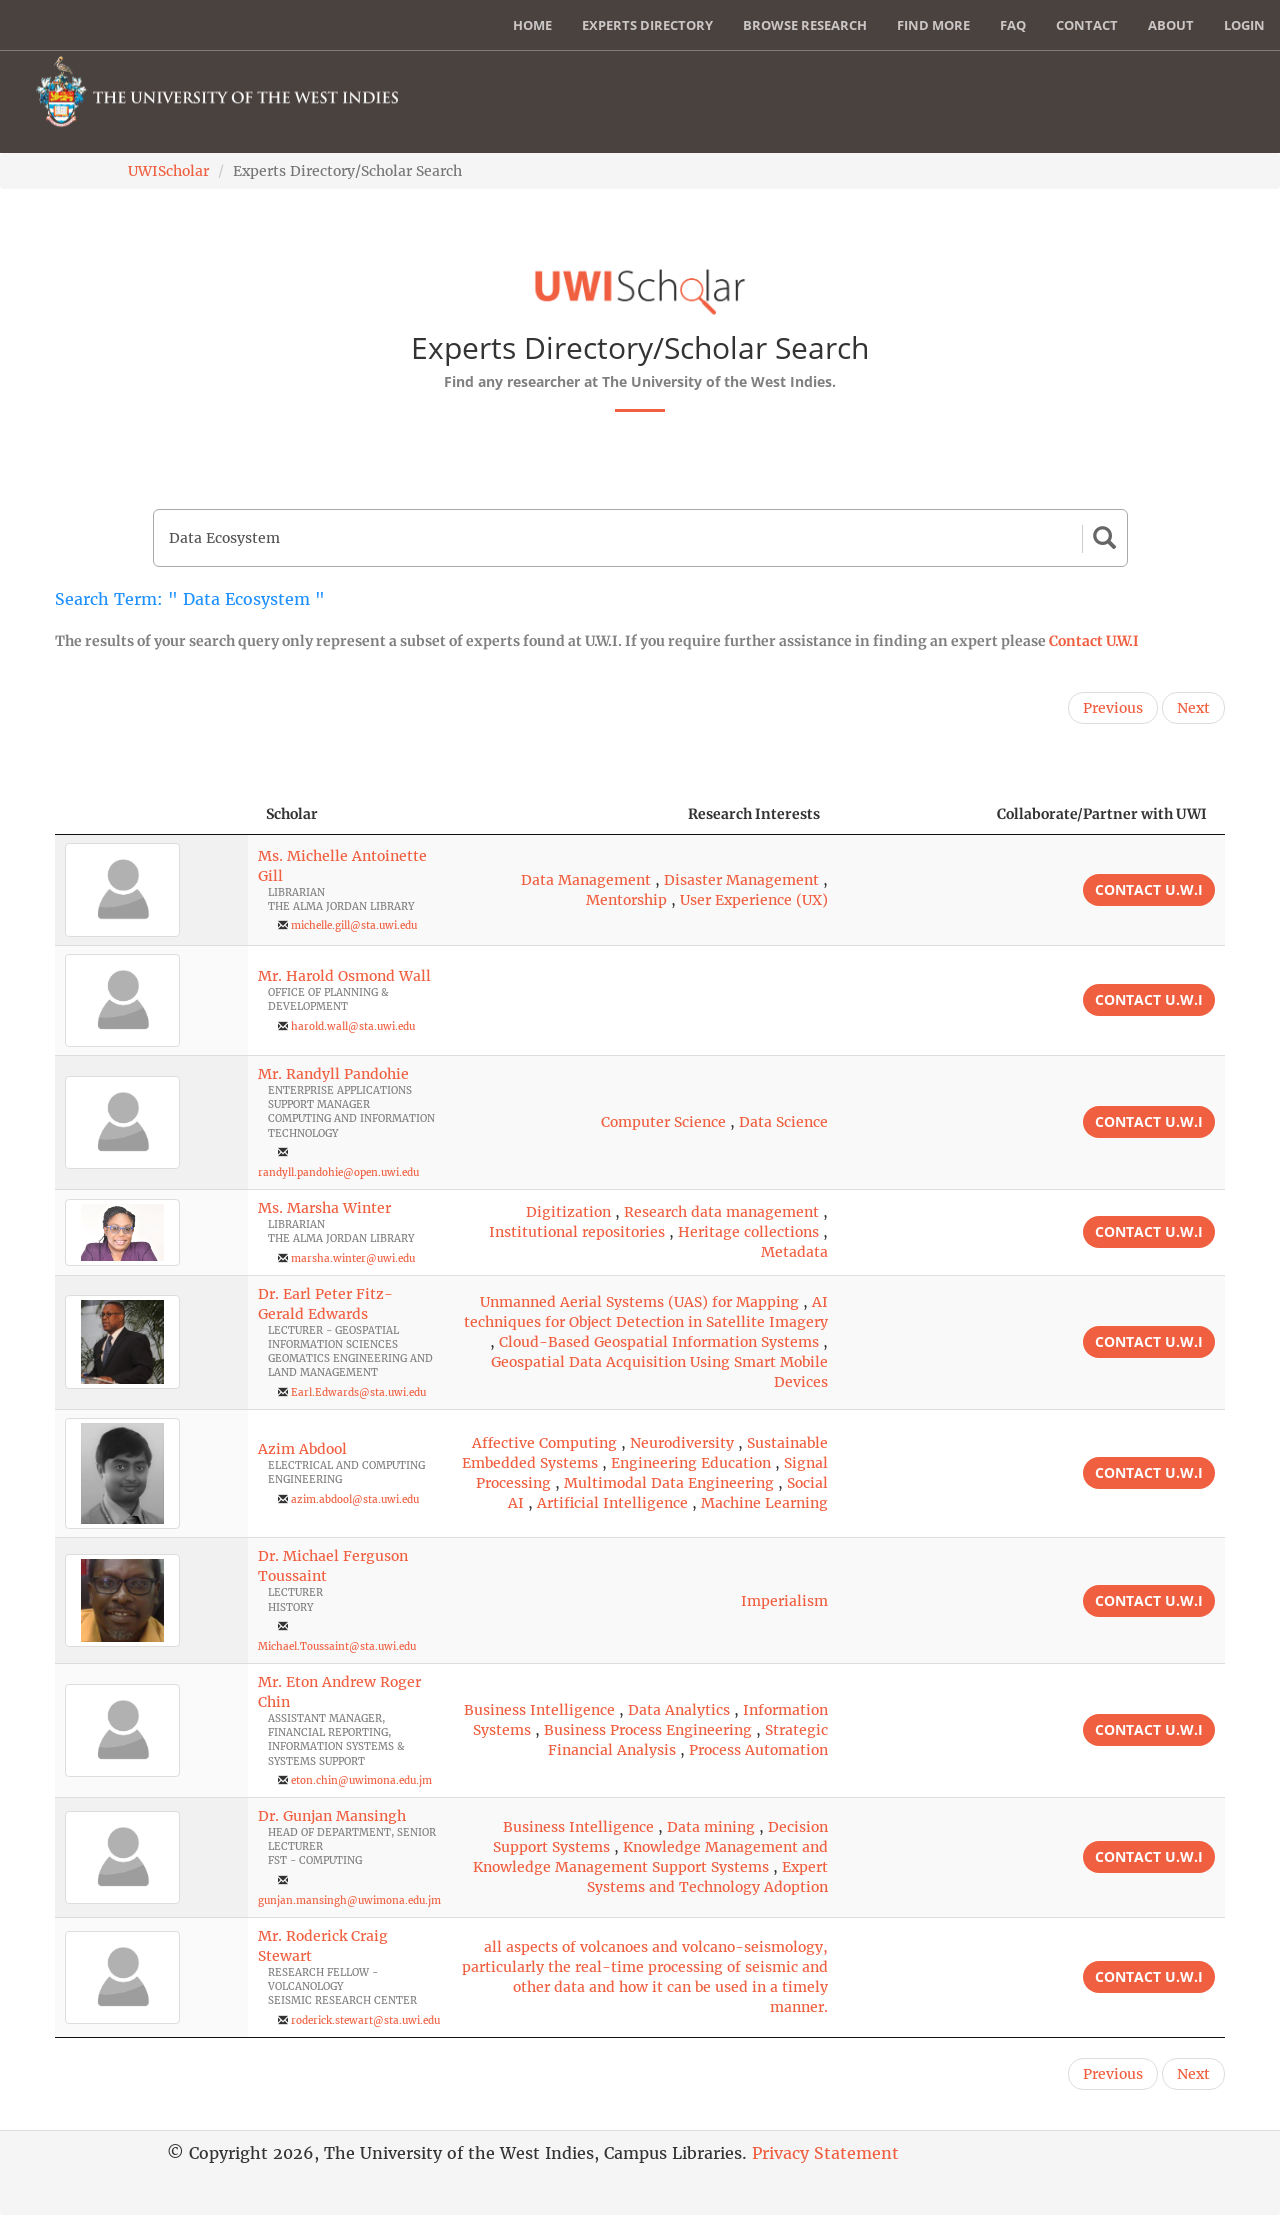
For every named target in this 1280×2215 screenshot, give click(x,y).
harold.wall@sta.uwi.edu (353, 1026)
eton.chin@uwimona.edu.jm (361, 1780)
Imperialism (784, 1601)
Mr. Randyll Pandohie (333, 1074)
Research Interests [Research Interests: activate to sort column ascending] (754, 814)
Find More (933, 25)
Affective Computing (544, 1443)
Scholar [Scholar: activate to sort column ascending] (292, 814)
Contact (1087, 25)
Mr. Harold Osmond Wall (344, 976)
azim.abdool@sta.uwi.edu (355, 1499)
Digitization (568, 1212)
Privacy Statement (825, 2153)
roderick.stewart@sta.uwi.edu (365, 2020)
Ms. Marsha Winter (324, 1208)
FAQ (1013, 25)
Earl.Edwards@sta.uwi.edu (358, 1392)
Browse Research (805, 25)
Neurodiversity (682, 1443)
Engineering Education (691, 1463)
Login (1244, 25)
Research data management (721, 1212)
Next (1193, 708)
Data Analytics (679, 1710)
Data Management (586, 880)
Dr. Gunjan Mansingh (332, 1816)
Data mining (711, 1827)
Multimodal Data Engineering (669, 1483)
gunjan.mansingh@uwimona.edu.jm (349, 1900)
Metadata (794, 1252)
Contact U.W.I (1094, 641)
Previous (1113, 708)
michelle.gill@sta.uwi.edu (354, 925)
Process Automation (758, 1750)
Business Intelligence (539, 1710)
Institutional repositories (577, 1232)
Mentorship (626, 900)
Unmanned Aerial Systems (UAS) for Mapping (639, 1302)
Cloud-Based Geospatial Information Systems (659, 1342)
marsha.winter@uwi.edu (353, 1258)
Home (532, 25)
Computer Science (663, 1122)
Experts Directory (647, 25)
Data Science (783, 1122)
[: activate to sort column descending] (151, 814)
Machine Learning (764, 1503)
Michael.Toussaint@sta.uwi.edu (337, 1646)
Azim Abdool (302, 1449)
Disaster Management (741, 880)
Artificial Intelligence (612, 1503)
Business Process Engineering (648, 1730)
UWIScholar (168, 171)
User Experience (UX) (754, 900)
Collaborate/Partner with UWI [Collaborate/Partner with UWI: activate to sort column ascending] (1102, 814)
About (1171, 25)
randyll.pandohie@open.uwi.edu (338, 1172)
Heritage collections (748, 1232)
